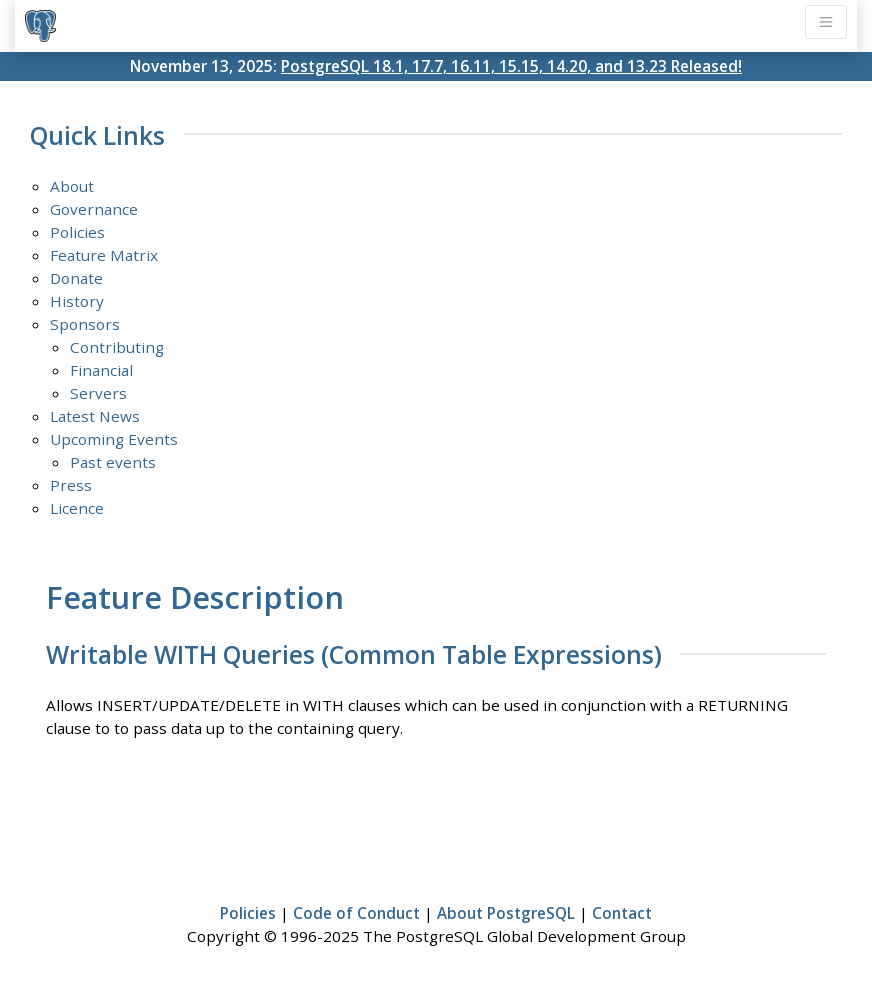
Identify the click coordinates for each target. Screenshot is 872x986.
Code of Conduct (356, 913)
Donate (76, 278)
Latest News (95, 416)
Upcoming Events (114, 439)
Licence (77, 508)
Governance (94, 209)
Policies (77, 232)
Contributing (117, 347)
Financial (101, 370)
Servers (98, 393)
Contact (622, 913)
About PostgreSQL (506, 913)
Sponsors (85, 324)
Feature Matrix (104, 255)
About (72, 186)
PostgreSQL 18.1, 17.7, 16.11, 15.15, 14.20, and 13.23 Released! (511, 66)
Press (71, 485)
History (77, 301)
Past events (113, 462)
